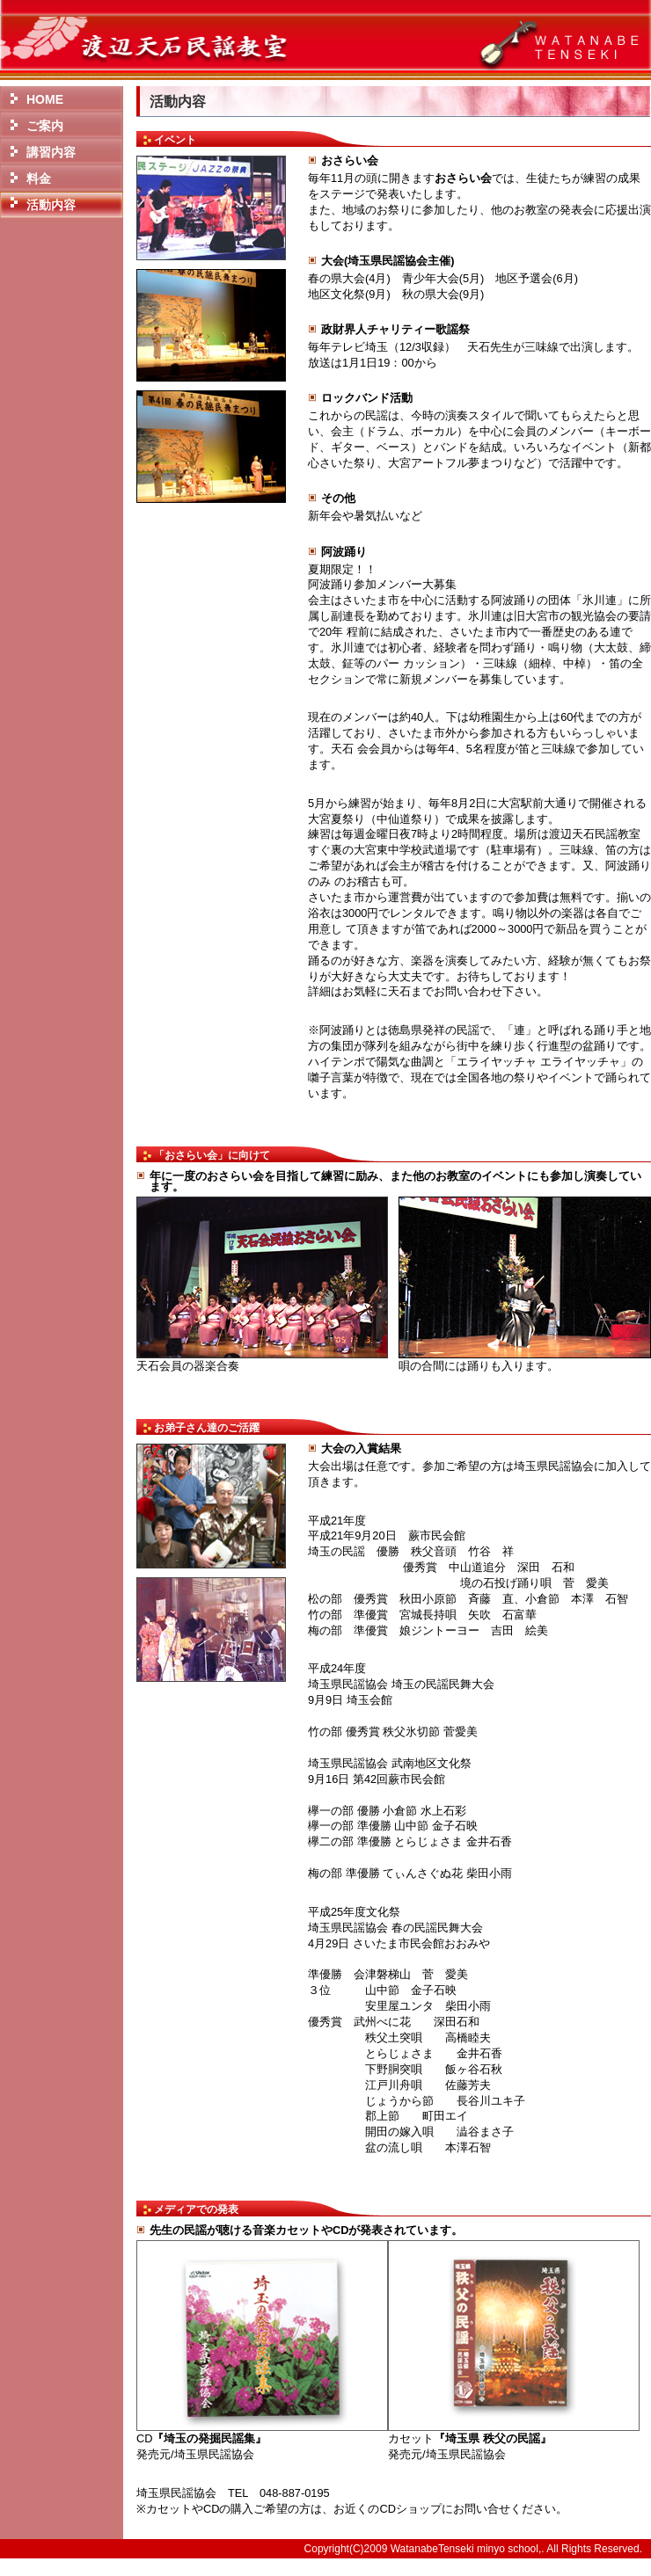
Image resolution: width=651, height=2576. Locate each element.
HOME (44, 99)
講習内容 (51, 152)
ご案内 (44, 126)
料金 (38, 178)
